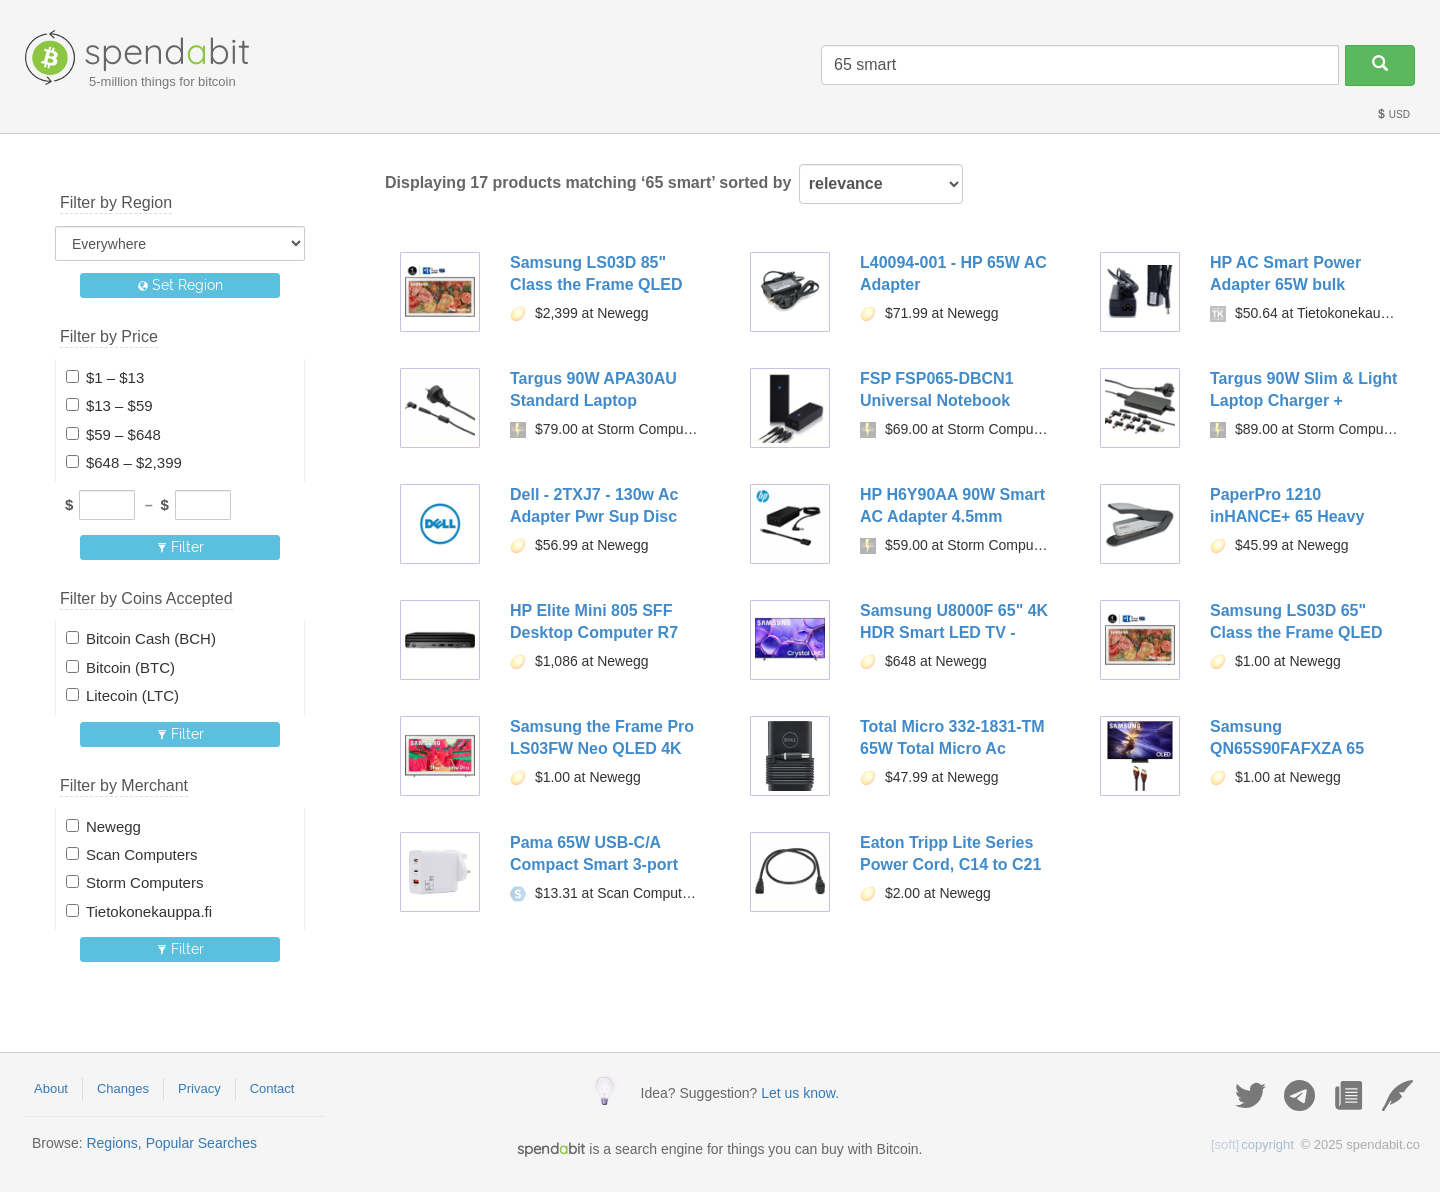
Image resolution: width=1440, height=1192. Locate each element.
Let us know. (800, 1093)
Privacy (199, 1088)
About (51, 1088)
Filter (180, 547)
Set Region (180, 285)
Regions (111, 1143)
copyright (1252, 1144)
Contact (272, 1088)
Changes (123, 1088)
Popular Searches (201, 1143)
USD (1393, 114)
